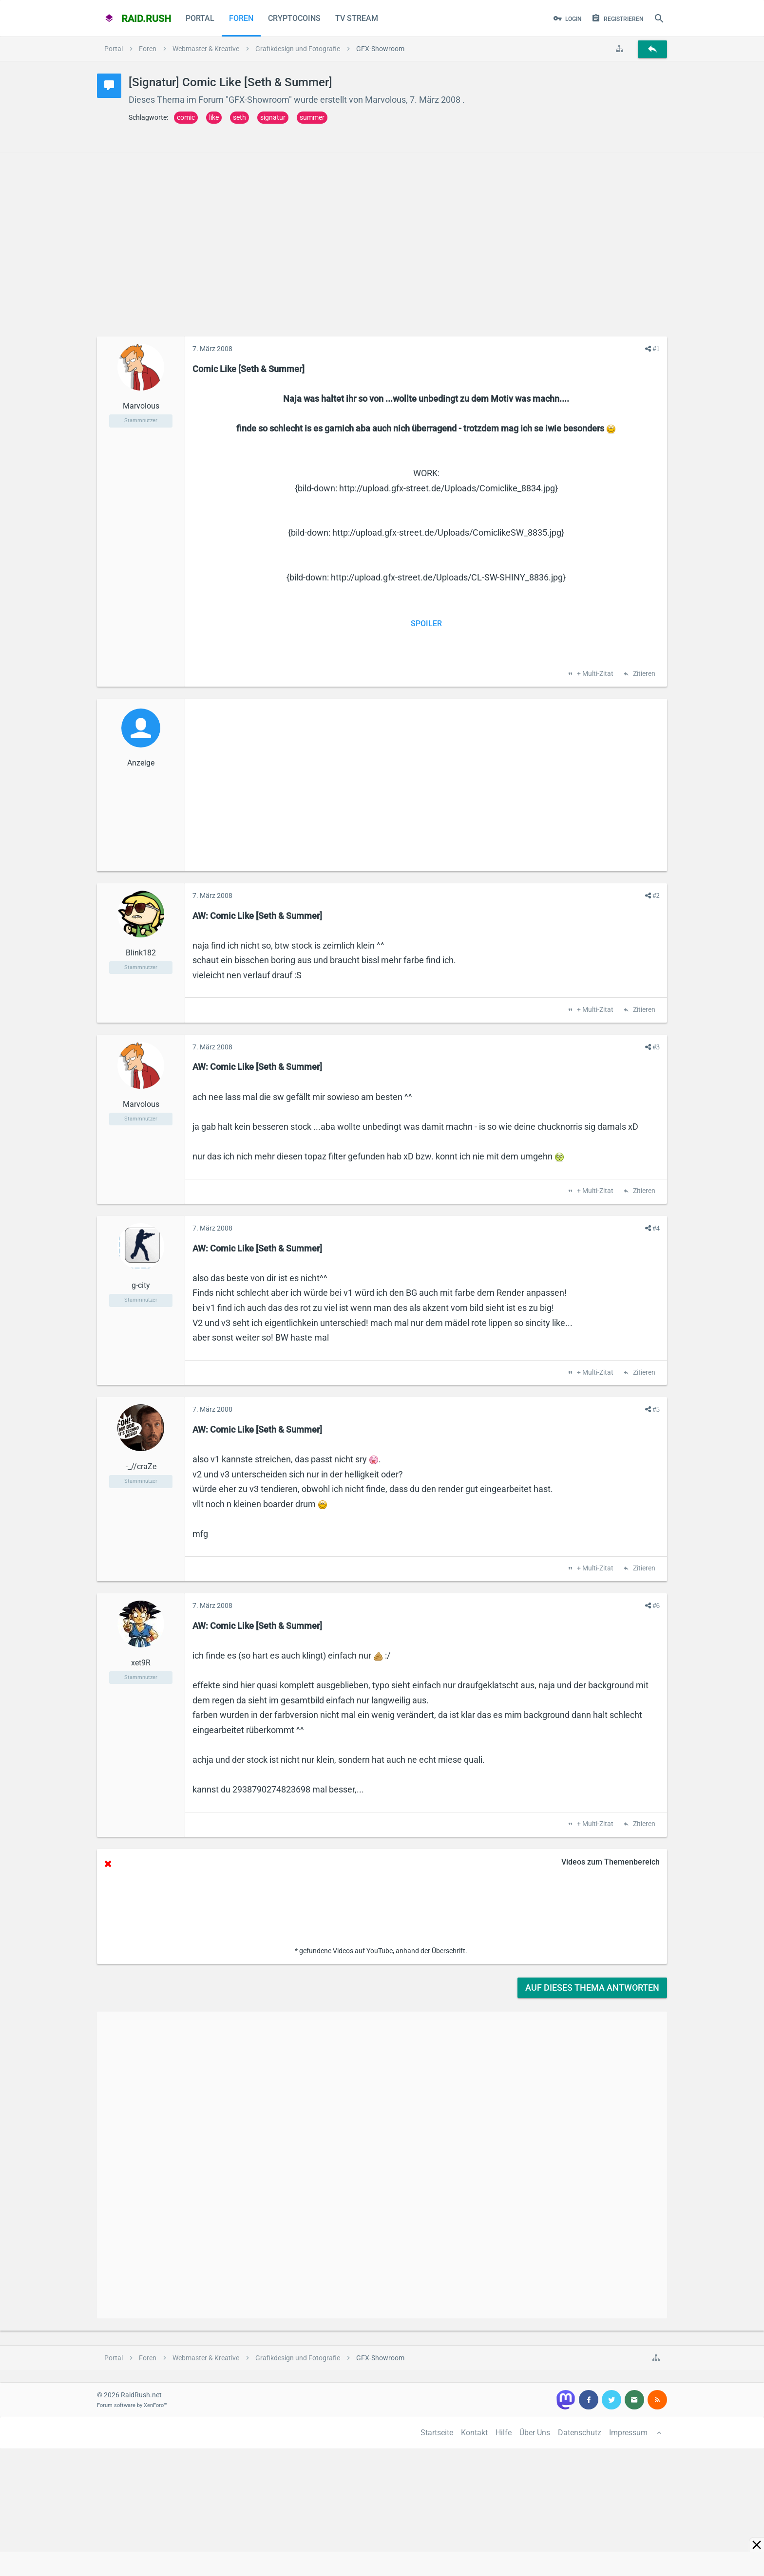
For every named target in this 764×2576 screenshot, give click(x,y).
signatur (273, 117)
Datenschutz (579, 2432)
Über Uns (534, 2432)
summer (312, 117)
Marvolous (385, 99)
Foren (241, 18)
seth (239, 117)
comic (186, 117)
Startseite (436, 2432)
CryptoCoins (294, 18)
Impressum (628, 2432)
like (214, 117)
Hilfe (504, 2432)
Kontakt (474, 2432)
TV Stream (356, 18)
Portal (200, 18)
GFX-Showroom (259, 99)
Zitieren (643, 674)
